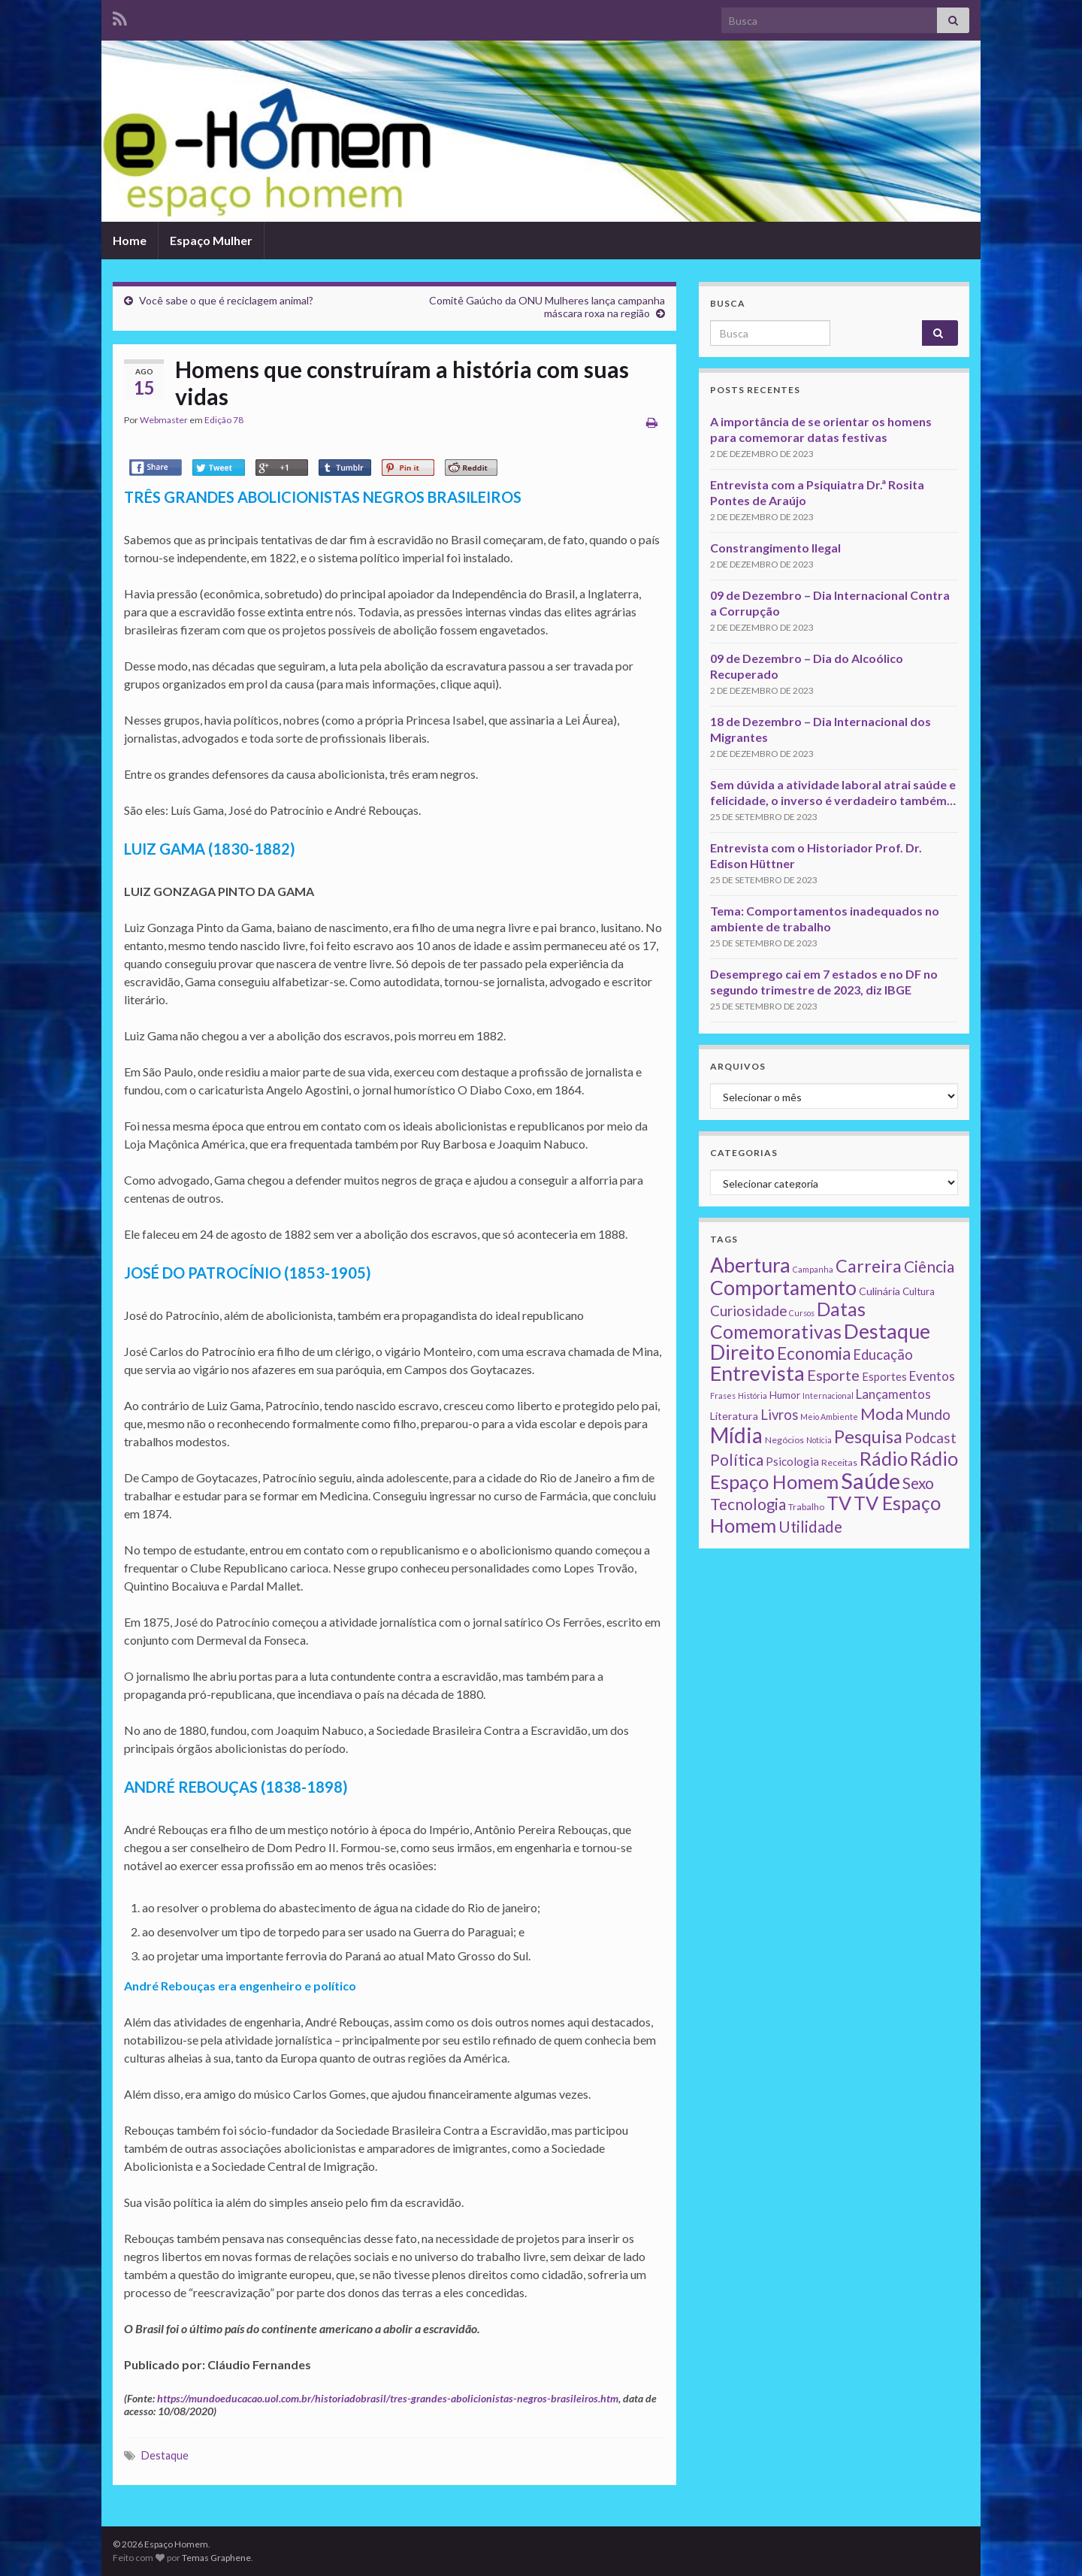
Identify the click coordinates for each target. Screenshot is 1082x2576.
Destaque (165, 2455)
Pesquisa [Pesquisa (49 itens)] (868, 1436)
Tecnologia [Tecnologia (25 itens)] (748, 1504)
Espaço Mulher (211, 240)
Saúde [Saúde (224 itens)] (870, 1480)
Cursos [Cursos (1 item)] (802, 1313)
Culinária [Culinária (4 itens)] (879, 1291)
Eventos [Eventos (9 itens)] (932, 1376)
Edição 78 (223, 419)
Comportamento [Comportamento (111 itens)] (783, 1288)
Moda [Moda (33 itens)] (881, 1413)
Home (130, 240)
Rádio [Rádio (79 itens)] (884, 1458)
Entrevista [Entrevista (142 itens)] (757, 1373)
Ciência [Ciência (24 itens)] (929, 1267)
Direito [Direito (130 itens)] (742, 1351)
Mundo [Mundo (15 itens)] (928, 1414)
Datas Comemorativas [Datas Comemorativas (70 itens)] (788, 1320)
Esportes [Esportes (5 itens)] (884, 1376)
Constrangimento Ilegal (775, 547)
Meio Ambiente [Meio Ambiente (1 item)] (829, 1416)
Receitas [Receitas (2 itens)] (839, 1462)
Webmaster (164, 419)
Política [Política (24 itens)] (736, 1460)
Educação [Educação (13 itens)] (883, 1354)
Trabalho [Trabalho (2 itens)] (806, 1506)
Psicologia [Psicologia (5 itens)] (792, 1461)
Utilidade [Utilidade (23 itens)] (810, 1527)
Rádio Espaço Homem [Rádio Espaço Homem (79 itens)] (834, 1470)
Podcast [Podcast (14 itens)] (931, 1438)
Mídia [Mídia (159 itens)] (736, 1435)
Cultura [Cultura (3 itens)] (918, 1291)
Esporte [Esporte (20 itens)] (833, 1375)
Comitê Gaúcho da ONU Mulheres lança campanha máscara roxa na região (547, 306)
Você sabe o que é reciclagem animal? (226, 300)
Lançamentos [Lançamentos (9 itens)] (893, 1394)
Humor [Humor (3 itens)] (784, 1395)
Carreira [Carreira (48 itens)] (869, 1265)
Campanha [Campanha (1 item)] (813, 1269)
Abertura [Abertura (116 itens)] (750, 1265)
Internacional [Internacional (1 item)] (828, 1395)
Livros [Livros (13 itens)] (779, 1414)
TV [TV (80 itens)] (839, 1502)
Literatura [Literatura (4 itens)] (734, 1415)
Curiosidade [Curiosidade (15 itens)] (748, 1310)
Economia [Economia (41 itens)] (814, 1353)
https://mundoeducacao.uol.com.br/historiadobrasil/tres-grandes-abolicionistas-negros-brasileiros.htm (387, 2398)
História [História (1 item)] (752, 1395)
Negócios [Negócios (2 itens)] (784, 1439)
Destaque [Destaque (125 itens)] (887, 1330)
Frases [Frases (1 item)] (723, 1395)
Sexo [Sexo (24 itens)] (918, 1483)
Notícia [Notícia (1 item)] (819, 1440)
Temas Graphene (216, 2557)
